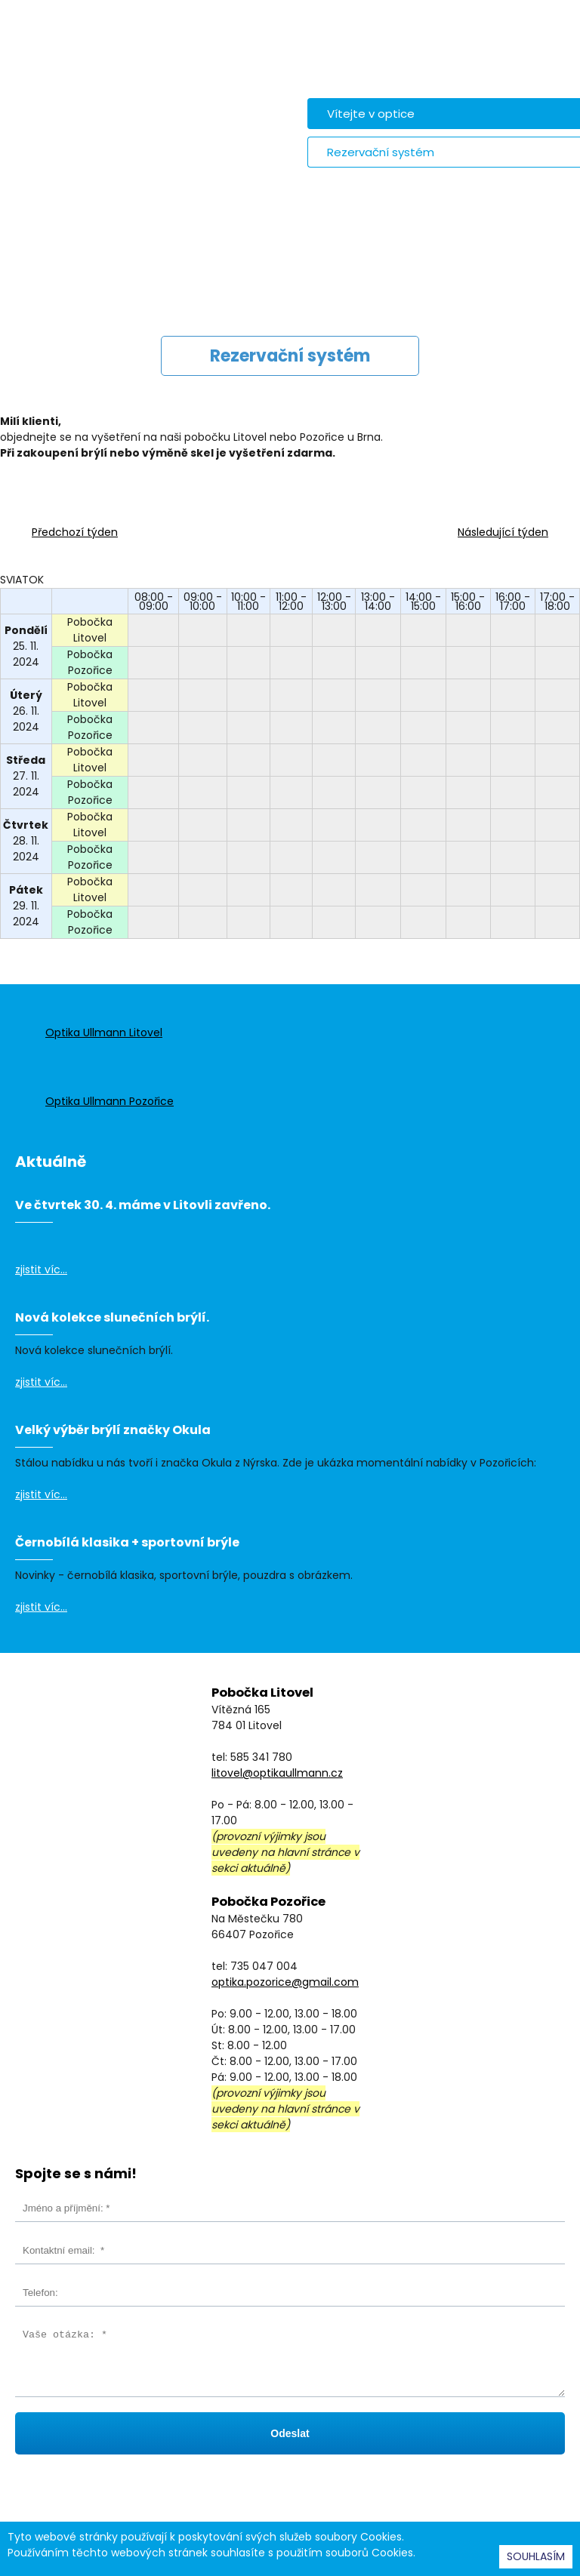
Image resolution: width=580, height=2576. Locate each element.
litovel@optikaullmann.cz (277, 1772)
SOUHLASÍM (536, 2556)
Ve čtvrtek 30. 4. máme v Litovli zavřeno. (142, 1205)
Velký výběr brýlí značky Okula (113, 1430)
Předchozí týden (75, 532)
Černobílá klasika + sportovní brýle (127, 1542)
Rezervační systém (380, 152)
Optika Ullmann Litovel (103, 1032)
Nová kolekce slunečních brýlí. (112, 1317)
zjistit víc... (41, 1269)
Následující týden (503, 532)
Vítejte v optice (371, 114)
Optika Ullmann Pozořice (109, 1101)
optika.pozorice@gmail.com (285, 1982)
